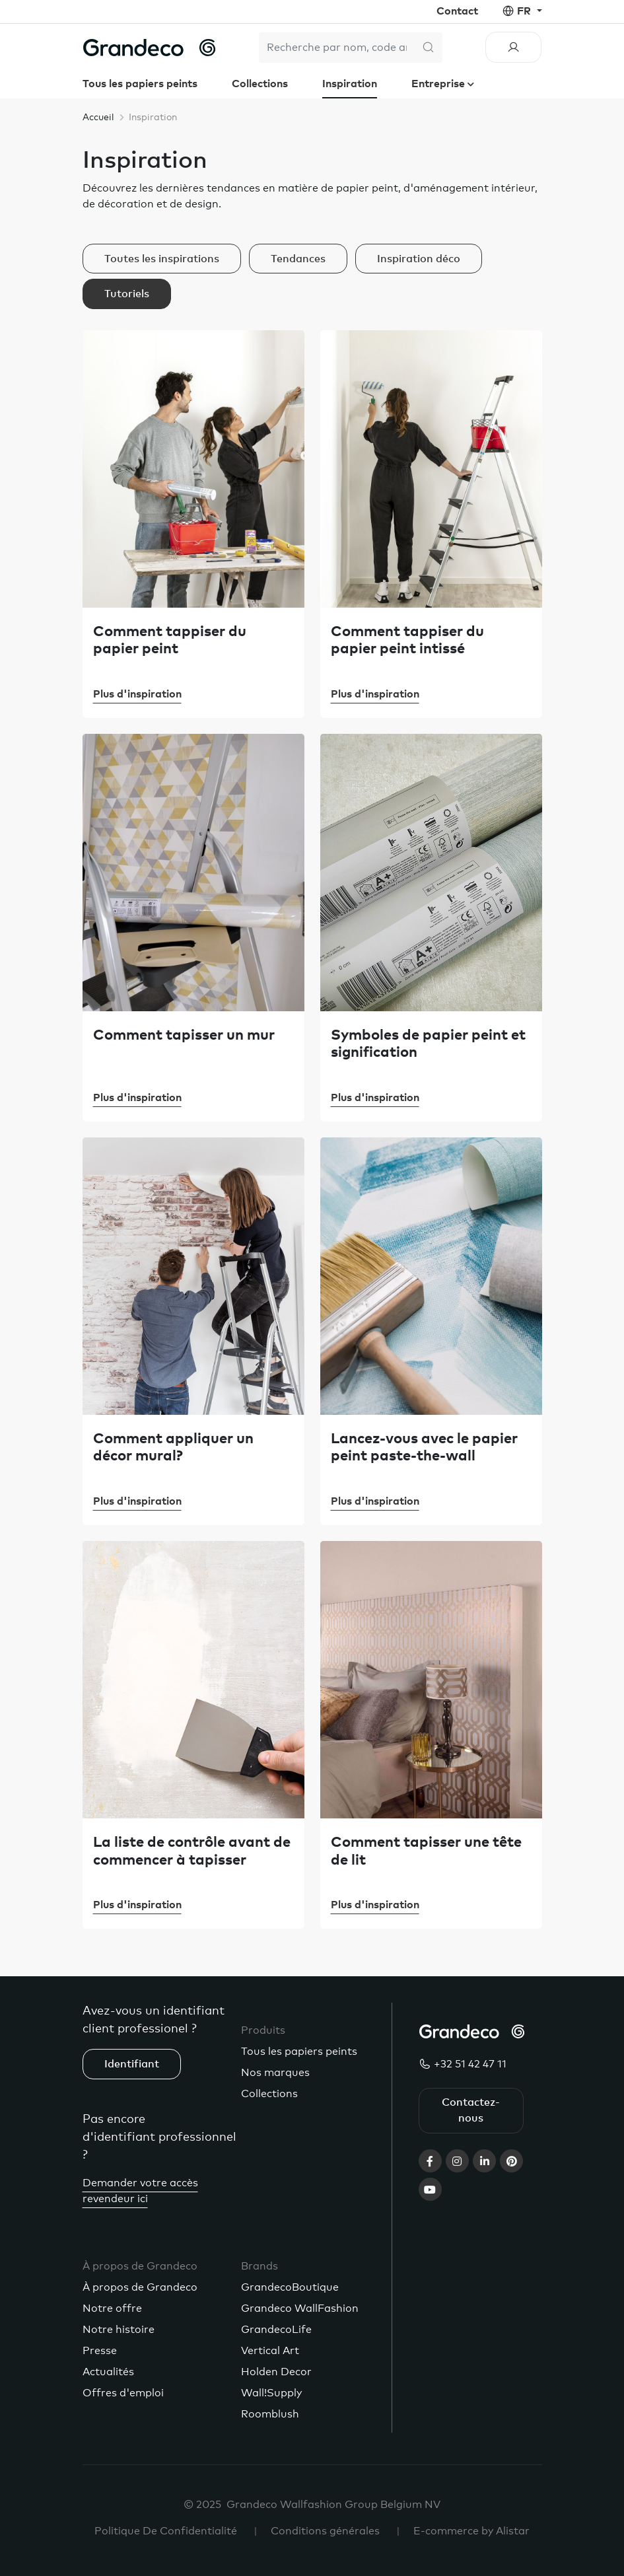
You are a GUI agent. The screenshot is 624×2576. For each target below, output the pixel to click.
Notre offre (112, 2308)
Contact (457, 11)
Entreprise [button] (439, 84)
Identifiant (131, 2064)
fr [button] (525, 11)
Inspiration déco (418, 259)
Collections (260, 84)
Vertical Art (270, 2350)
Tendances (298, 259)
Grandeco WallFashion (300, 2308)
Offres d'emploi (123, 2393)
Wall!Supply (271, 2393)
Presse (100, 2350)
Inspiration (349, 84)
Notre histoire (119, 2329)
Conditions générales (325, 2531)
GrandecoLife (276, 2329)
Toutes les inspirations (161, 259)
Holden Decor (276, 2372)
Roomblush (270, 2414)
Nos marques (275, 2072)
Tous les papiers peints (140, 84)
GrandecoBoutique (290, 2287)
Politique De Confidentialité (165, 2531)
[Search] (337, 47)
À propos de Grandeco (140, 2287)
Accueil (98, 117)
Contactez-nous (471, 2110)
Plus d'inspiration (137, 694)
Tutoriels (126, 294)
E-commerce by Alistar (471, 2531)
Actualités (108, 2372)
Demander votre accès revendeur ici (140, 2191)
